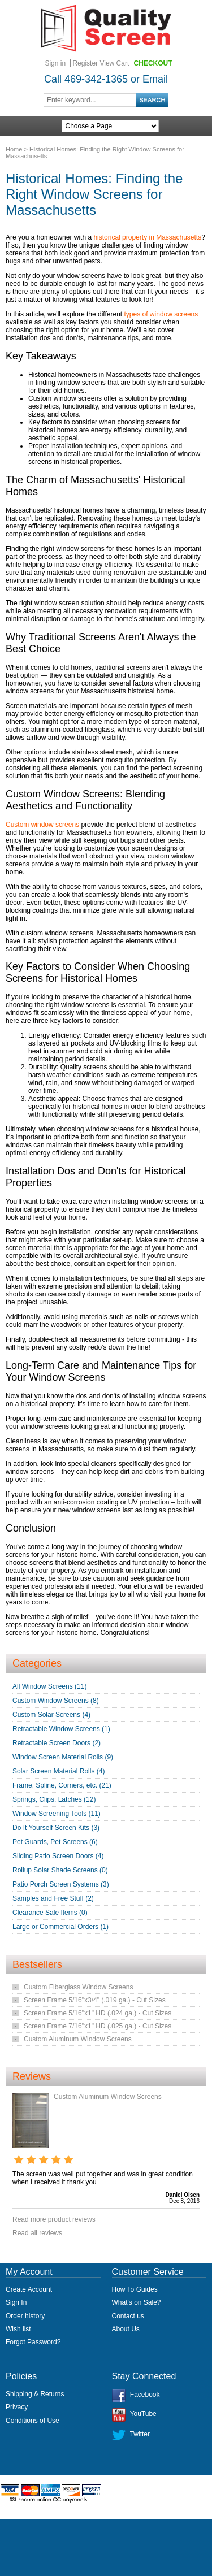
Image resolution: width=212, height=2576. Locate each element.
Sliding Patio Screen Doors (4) (57, 1856)
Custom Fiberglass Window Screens (78, 1987)
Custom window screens (42, 825)
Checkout (153, 63)
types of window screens (161, 314)
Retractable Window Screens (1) (61, 1729)
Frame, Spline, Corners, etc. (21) (61, 1785)
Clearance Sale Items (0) (50, 1912)
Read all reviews (37, 2233)
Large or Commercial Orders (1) (60, 1927)
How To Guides (135, 2289)
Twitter (140, 2434)
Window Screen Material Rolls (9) (62, 1757)
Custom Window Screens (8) (55, 1701)
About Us (126, 2329)
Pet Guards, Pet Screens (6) (55, 1842)
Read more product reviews (54, 2219)
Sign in (55, 63)
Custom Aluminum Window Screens (78, 2039)
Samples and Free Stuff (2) (53, 1898)
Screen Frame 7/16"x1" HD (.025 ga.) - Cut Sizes (97, 2026)
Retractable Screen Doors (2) (56, 1743)
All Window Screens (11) (49, 1686)
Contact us (128, 2316)
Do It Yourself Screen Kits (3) (55, 1828)
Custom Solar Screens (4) (51, 1715)
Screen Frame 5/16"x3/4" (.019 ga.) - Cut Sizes (95, 2000)
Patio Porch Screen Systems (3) (60, 1884)
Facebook (145, 2395)
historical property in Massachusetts (147, 237)
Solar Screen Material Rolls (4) (58, 1771)
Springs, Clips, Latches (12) (54, 1799)
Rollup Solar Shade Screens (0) (60, 1870)
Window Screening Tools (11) (56, 1814)
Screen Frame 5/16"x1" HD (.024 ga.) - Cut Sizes (97, 2013)
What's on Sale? (136, 2302)
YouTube (143, 2414)
